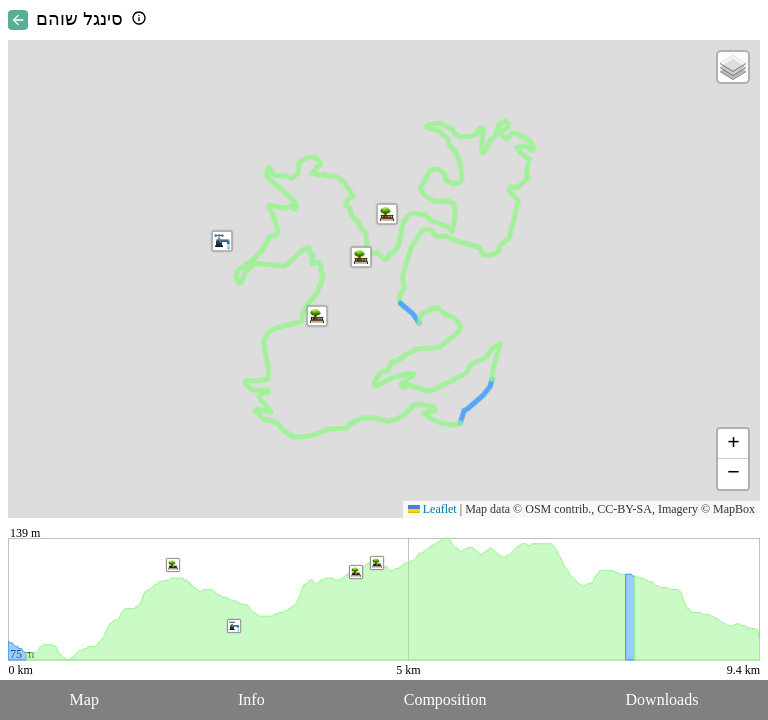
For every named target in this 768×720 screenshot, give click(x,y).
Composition (445, 699)
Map (84, 699)
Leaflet (432, 509)
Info (251, 699)
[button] (317, 316)
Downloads (662, 699)
